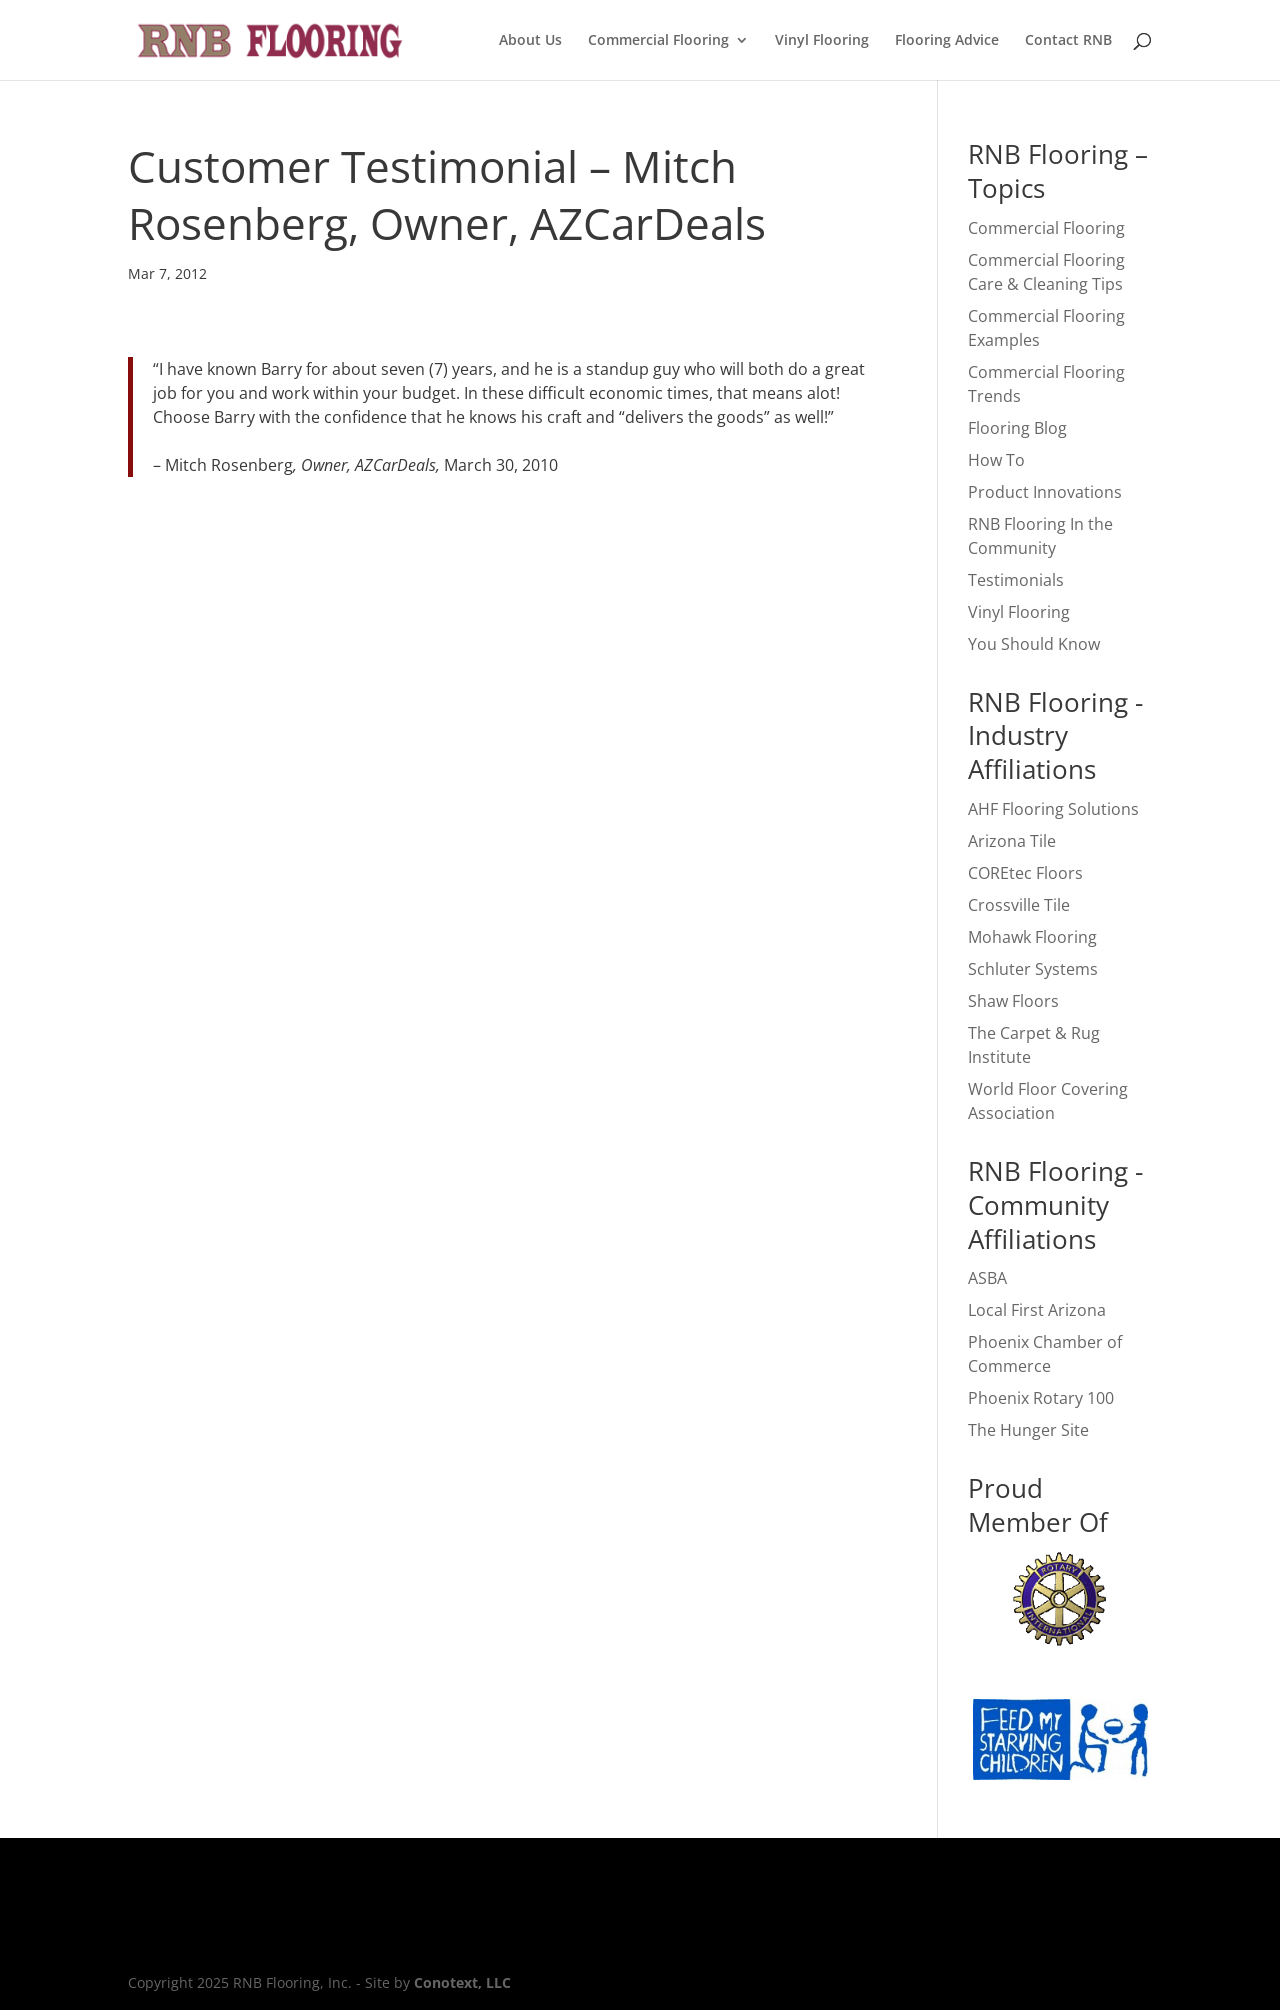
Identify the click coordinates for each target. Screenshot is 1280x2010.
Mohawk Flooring (1032, 937)
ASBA (987, 1278)
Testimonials (1016, 580)
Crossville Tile (1019, 905)
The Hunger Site (1028, 1430)
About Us (530, 41)
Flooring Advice (947, 41)
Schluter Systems (1033, 969)
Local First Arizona (1037, 1310)
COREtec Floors (1025, 873)
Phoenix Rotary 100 (1041, 1398)
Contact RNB (1068, 41)
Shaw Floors (1013, 1001)
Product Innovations (1045, 492)
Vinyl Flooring (822, 41)
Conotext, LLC (462, 1982)
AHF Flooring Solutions (1053, 809)
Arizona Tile (1012, 841)
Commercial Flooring (658, 41)
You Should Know (1034, 644)
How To (996, 460)
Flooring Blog (1017, 428)
